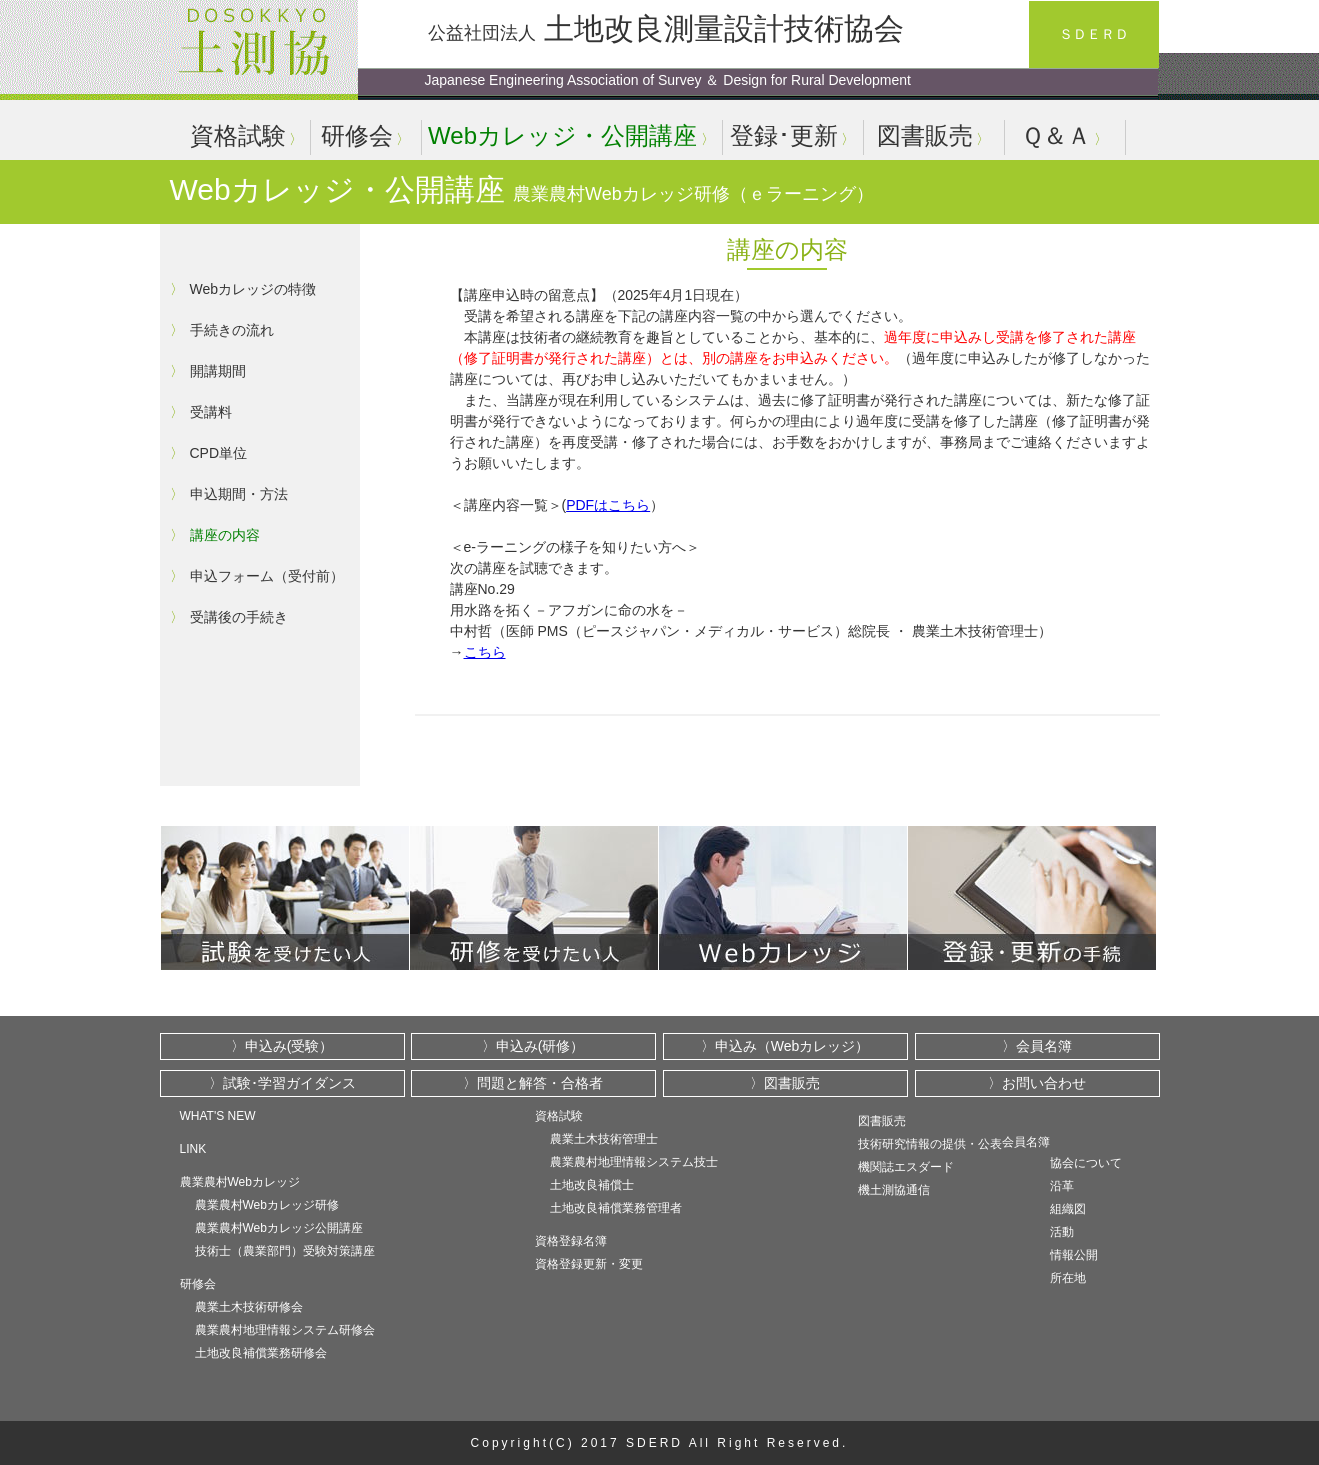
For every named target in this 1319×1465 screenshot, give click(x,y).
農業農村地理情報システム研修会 (285, 1330)
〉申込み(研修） (533, 1046)
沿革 (1062, 1186)
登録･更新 (784, 135)
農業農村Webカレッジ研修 (267, 1205)
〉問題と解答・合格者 (533, 1083)
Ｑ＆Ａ (1056, 135)
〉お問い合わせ (1037, 1083)
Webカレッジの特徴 (253, 289)
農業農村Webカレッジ (240, 1182)
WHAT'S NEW (218, 1116)
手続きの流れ (232, 330)
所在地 (1068, 1278)
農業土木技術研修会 (249, 1307)
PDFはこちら (608, 505)
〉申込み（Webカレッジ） (785, 1046)
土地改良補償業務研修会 (261, 1353)
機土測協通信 (894, 1190)
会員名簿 (1026, 1142)
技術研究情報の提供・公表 (930, 1144)
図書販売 (925, 135)
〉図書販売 (785, 1083)
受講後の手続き (239, 617)
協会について (1086, 1163)
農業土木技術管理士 (604, 1139)
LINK (193, 1149)
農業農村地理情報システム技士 (634, 1162)
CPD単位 (219, 453)
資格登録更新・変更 (589, 1264)
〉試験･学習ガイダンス (282, 1083)
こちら (485, 652)
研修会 (357, 135)
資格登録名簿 (571, 1241)
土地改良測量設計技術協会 (666, 28)
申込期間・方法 (239, 494)
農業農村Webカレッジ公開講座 (279, 1228)
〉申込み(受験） (282, 1046)
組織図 (1068, 1209)
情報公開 (1074, 1255)
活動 (1062, 1232)
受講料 (211, 412)
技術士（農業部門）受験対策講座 (285, 1251)
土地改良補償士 (592, 1185)
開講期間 (218, 371)
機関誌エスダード (906, 1167)
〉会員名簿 (1037, 1046)
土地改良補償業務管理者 (616, 1208)
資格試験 (238, 135)
